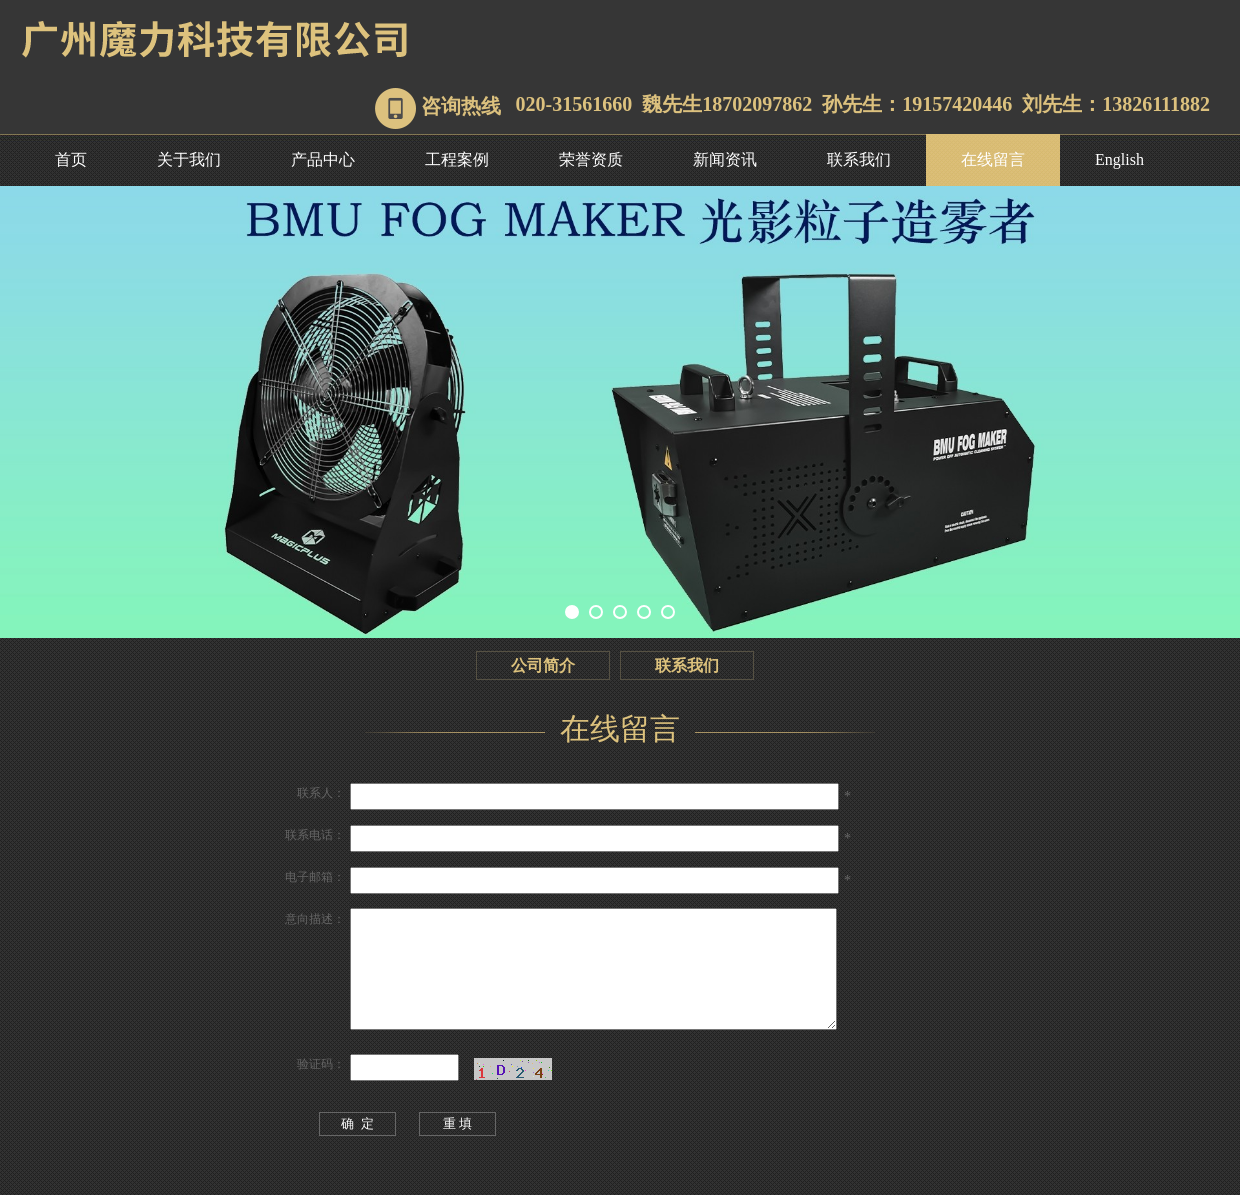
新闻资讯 (725, 159)
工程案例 (457, 159)
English (1119, 159)
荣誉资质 (591, 159)
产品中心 (323, 159)
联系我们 (859, 159)
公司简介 (543, 665)
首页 (71, 159)
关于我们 (189, 159)
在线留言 (993, 159)
